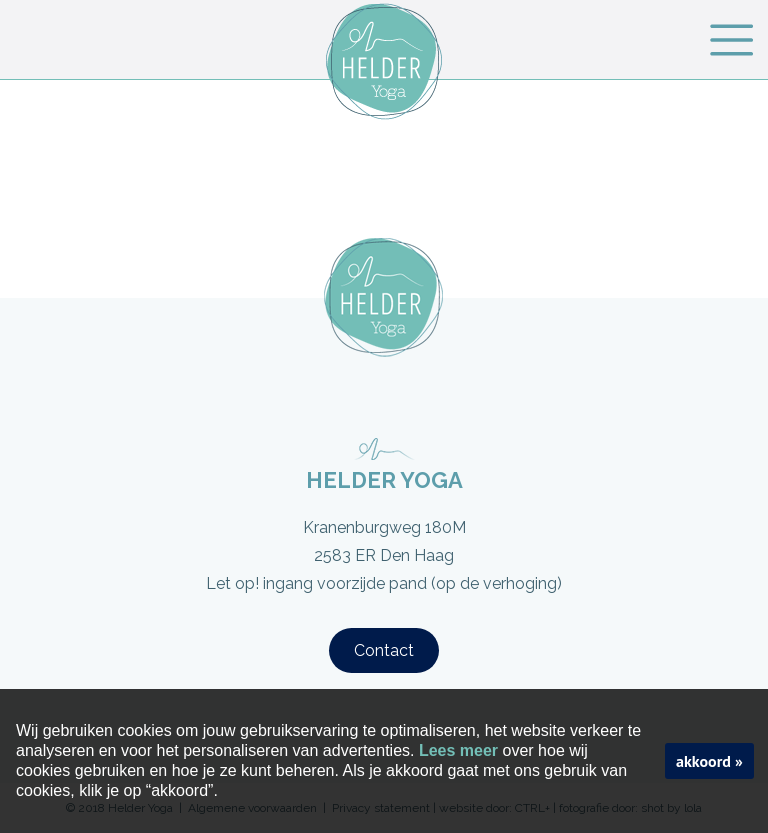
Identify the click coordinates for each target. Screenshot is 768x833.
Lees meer (458, 750)
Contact (384, 650)
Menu (731, 39)
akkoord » (709, 761)
